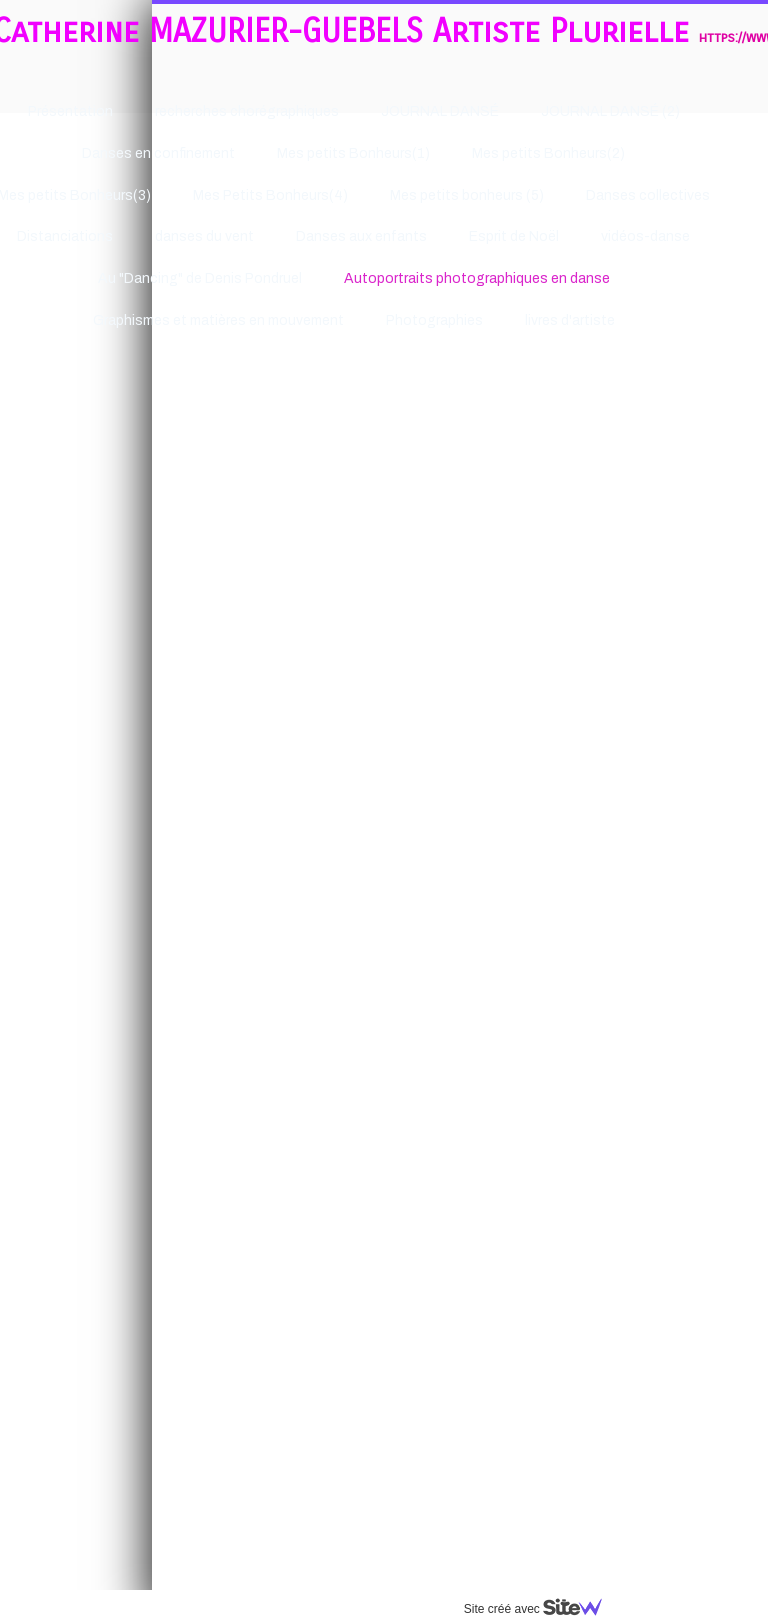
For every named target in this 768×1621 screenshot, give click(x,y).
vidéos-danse (493, 236)
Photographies (282, 320)
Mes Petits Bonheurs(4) (118, 195)
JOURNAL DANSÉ (288, 111)
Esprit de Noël (362, 236)
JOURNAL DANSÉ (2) (458, 111)
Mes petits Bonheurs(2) (396, 153)
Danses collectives (496, 195)
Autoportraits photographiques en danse (325, 278)
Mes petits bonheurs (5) (315, 195)
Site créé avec (389, 1609)
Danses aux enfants (209, 236)
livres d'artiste (418, 320)
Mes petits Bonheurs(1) (201, 153)
